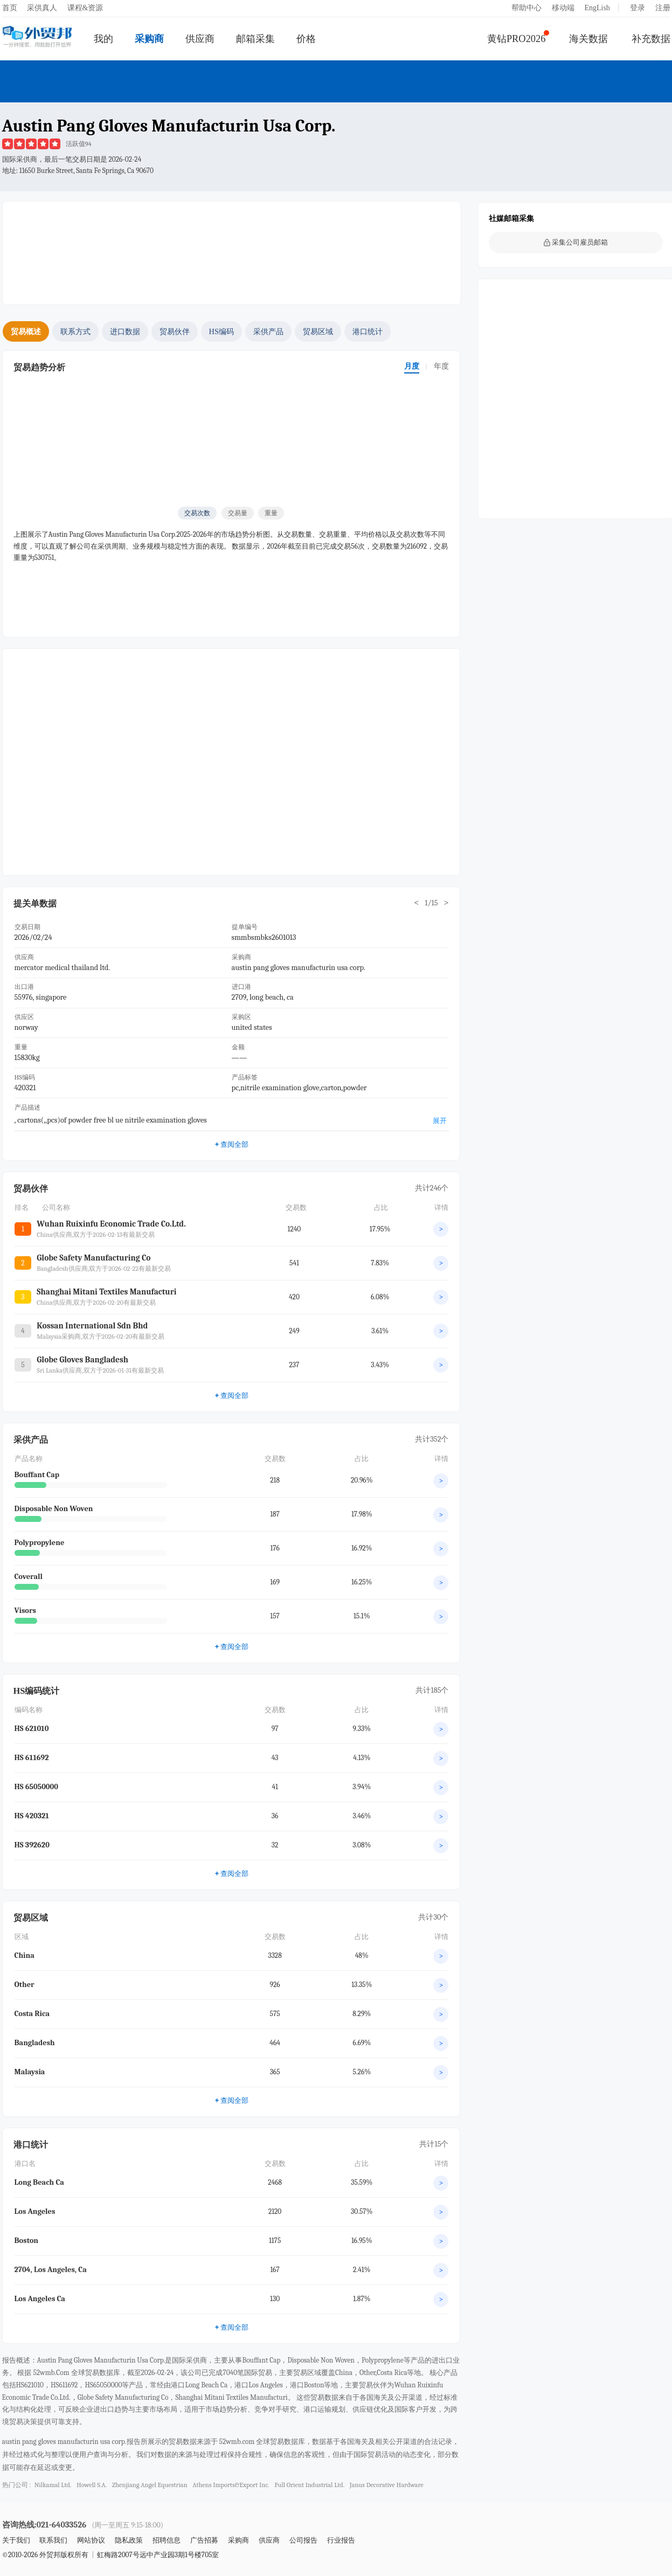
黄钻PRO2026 (516, 38)
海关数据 (588, 38)
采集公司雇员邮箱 (576, 242)
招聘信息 (167, 2540)
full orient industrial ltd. (309, 2485)
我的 (103, 38)
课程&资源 (85, 8)
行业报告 (341, 2540)
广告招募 (204, 2540)
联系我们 (53, 2540)
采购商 (149, 38)
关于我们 (16, 2540)
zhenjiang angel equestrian (150, 2485)
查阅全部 (231, 1144)
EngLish (596, 8)
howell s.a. (92, 2485)
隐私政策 (129, 2540)
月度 (411, 366)
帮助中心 (526, 8)
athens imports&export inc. (230, 2485)
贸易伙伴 (175, 331)
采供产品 (268, 331)
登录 (637, 8)
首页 (9, 8)
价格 (306, 38)
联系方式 (75, 331)
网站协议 (91, 2540)
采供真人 (42, 8)
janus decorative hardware (387, 2485)
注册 (662, 8)
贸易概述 (26, 331)
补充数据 (651, 38)
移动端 (563, 8)
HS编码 (221, 331)
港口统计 (367, 331)
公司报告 (303, 2540)
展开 (440, 1121)
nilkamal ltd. (53, 2485)
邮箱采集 (255, 38)
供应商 (199, 38)
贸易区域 (318, 331)
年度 (441, 366)
